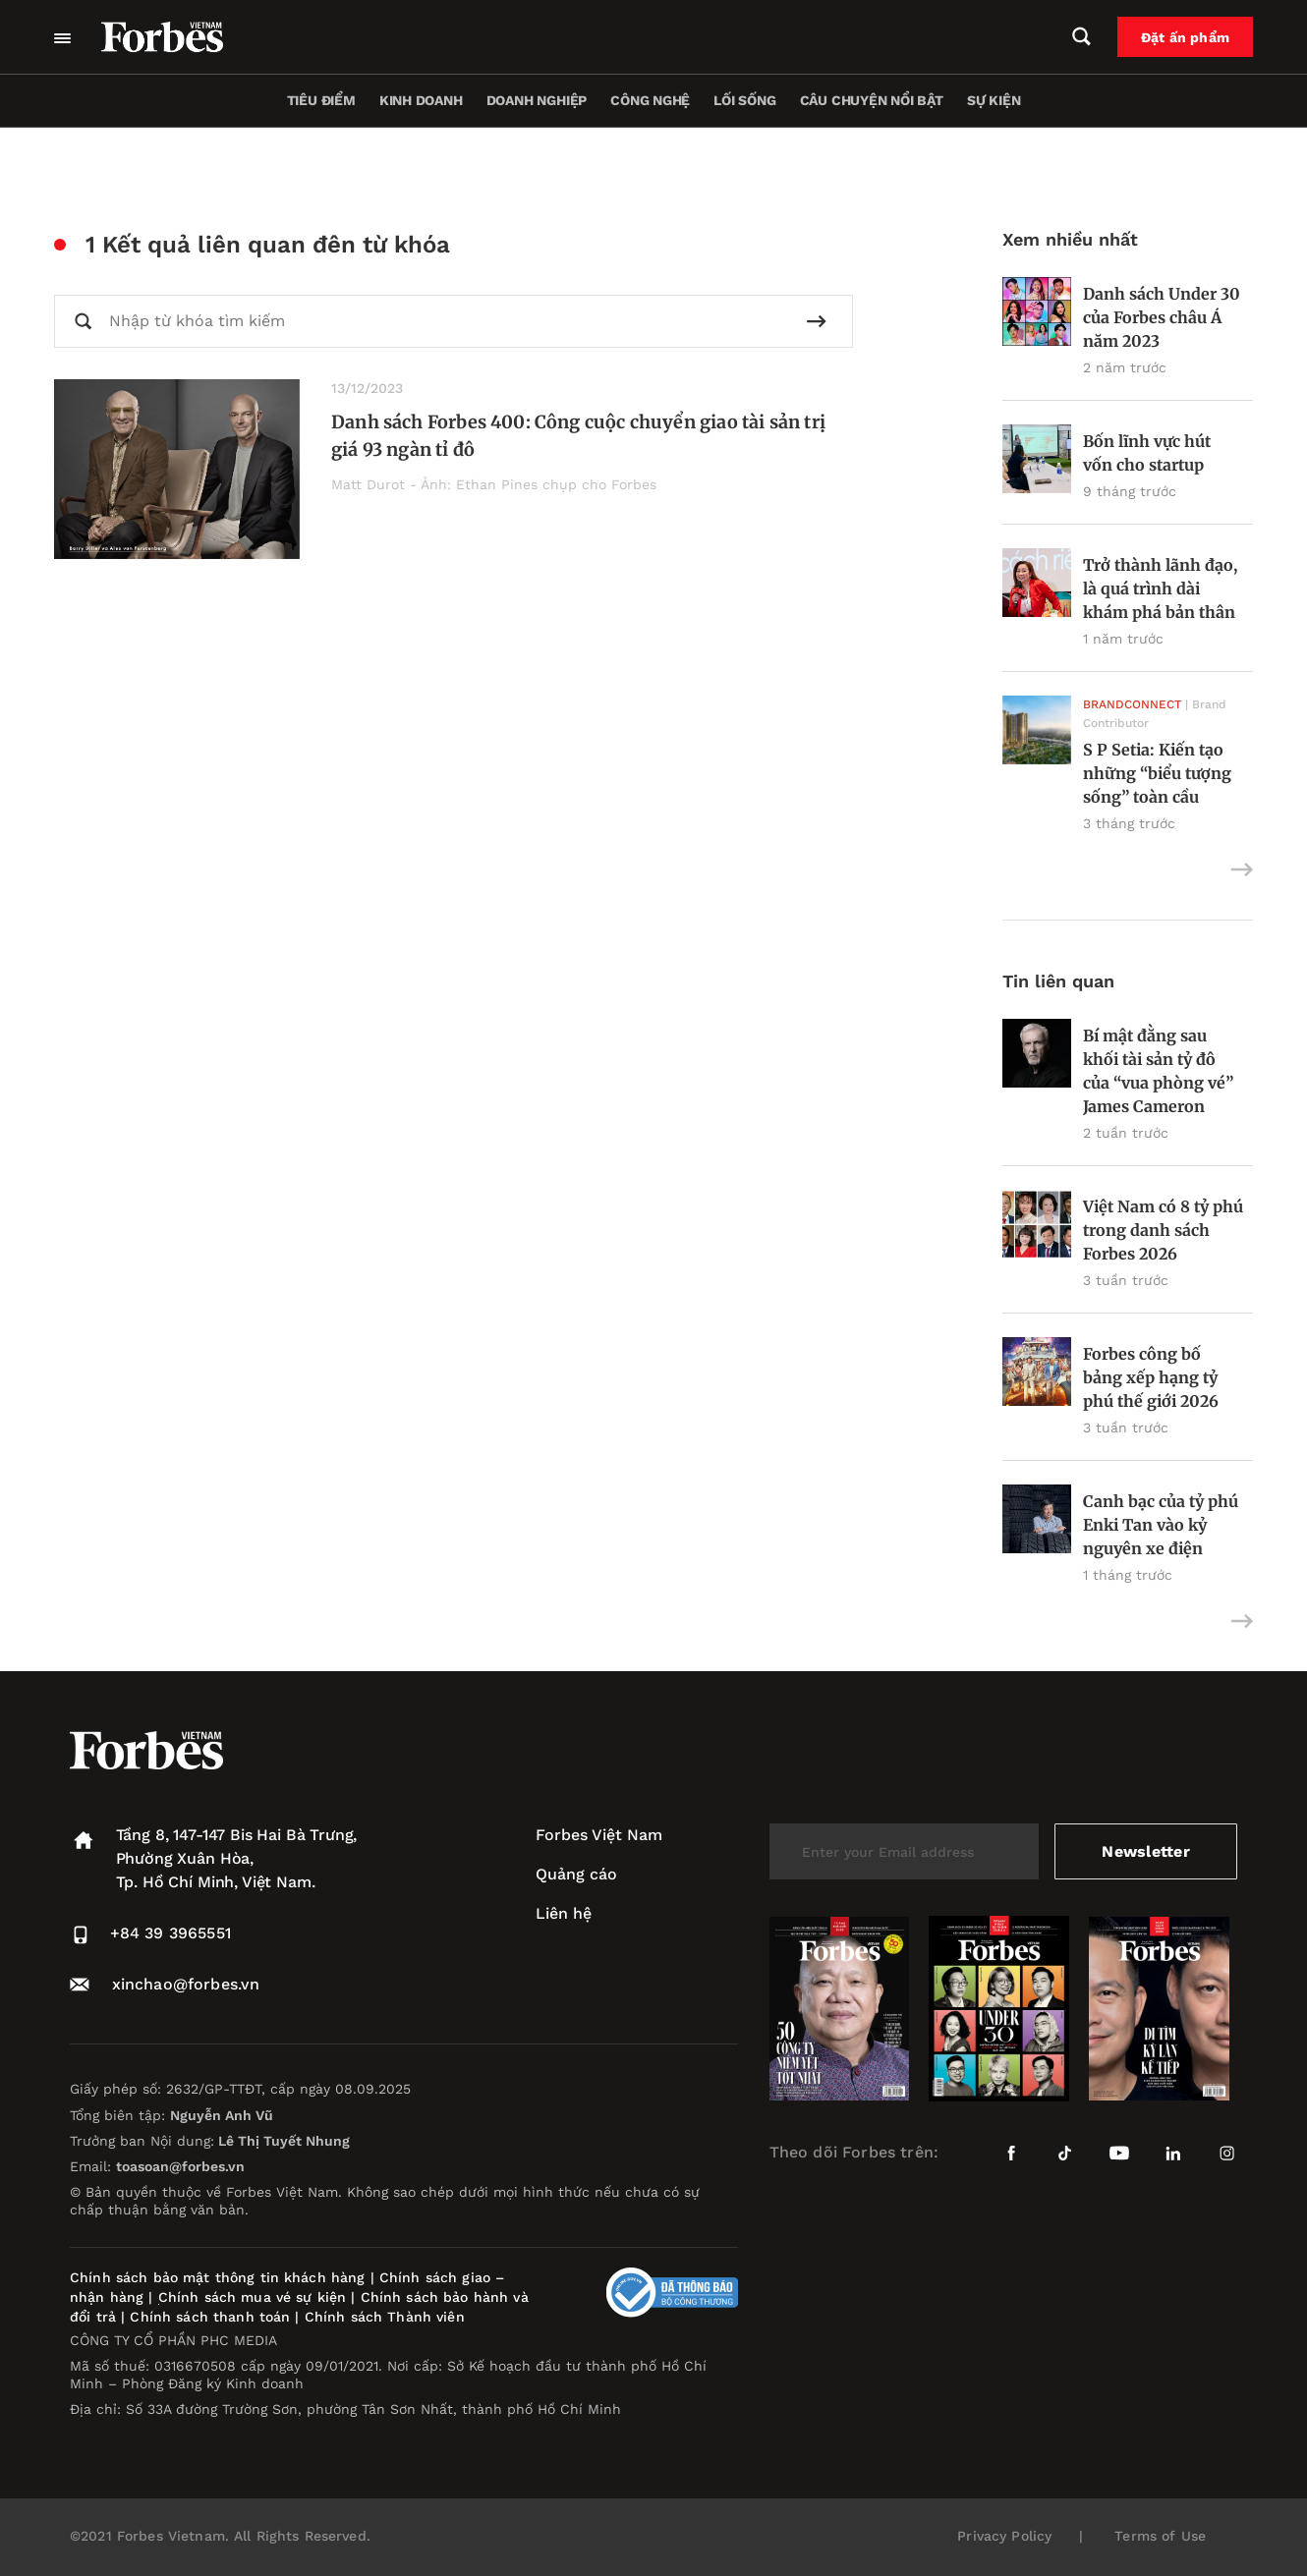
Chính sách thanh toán (210, 2316)
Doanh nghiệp (536, 100)
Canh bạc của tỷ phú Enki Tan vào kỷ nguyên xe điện (1160, 1524)
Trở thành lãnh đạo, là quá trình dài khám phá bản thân (1160, 588)
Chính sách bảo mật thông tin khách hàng (217, 2277)
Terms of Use (1160, 2536)
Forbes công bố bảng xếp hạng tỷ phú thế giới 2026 (1151, 1377)
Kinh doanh (421, 100)
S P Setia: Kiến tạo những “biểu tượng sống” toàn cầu (1157, 773)
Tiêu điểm (321, 100)
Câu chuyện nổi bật (871, 100)
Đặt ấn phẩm (1185, 37)
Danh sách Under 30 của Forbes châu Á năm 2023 (1161, 317)
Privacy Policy (1004, 2536)
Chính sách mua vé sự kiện (255, 2297)
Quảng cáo (576, 1874)
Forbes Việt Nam (599, 1834)
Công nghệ (650, 100)
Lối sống (744, 100)
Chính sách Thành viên (385, 2316)
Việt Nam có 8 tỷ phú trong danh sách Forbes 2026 (1163, 1230)
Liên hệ (564, 1913)
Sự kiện (994, 100)
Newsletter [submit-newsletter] (1145, 1851)
